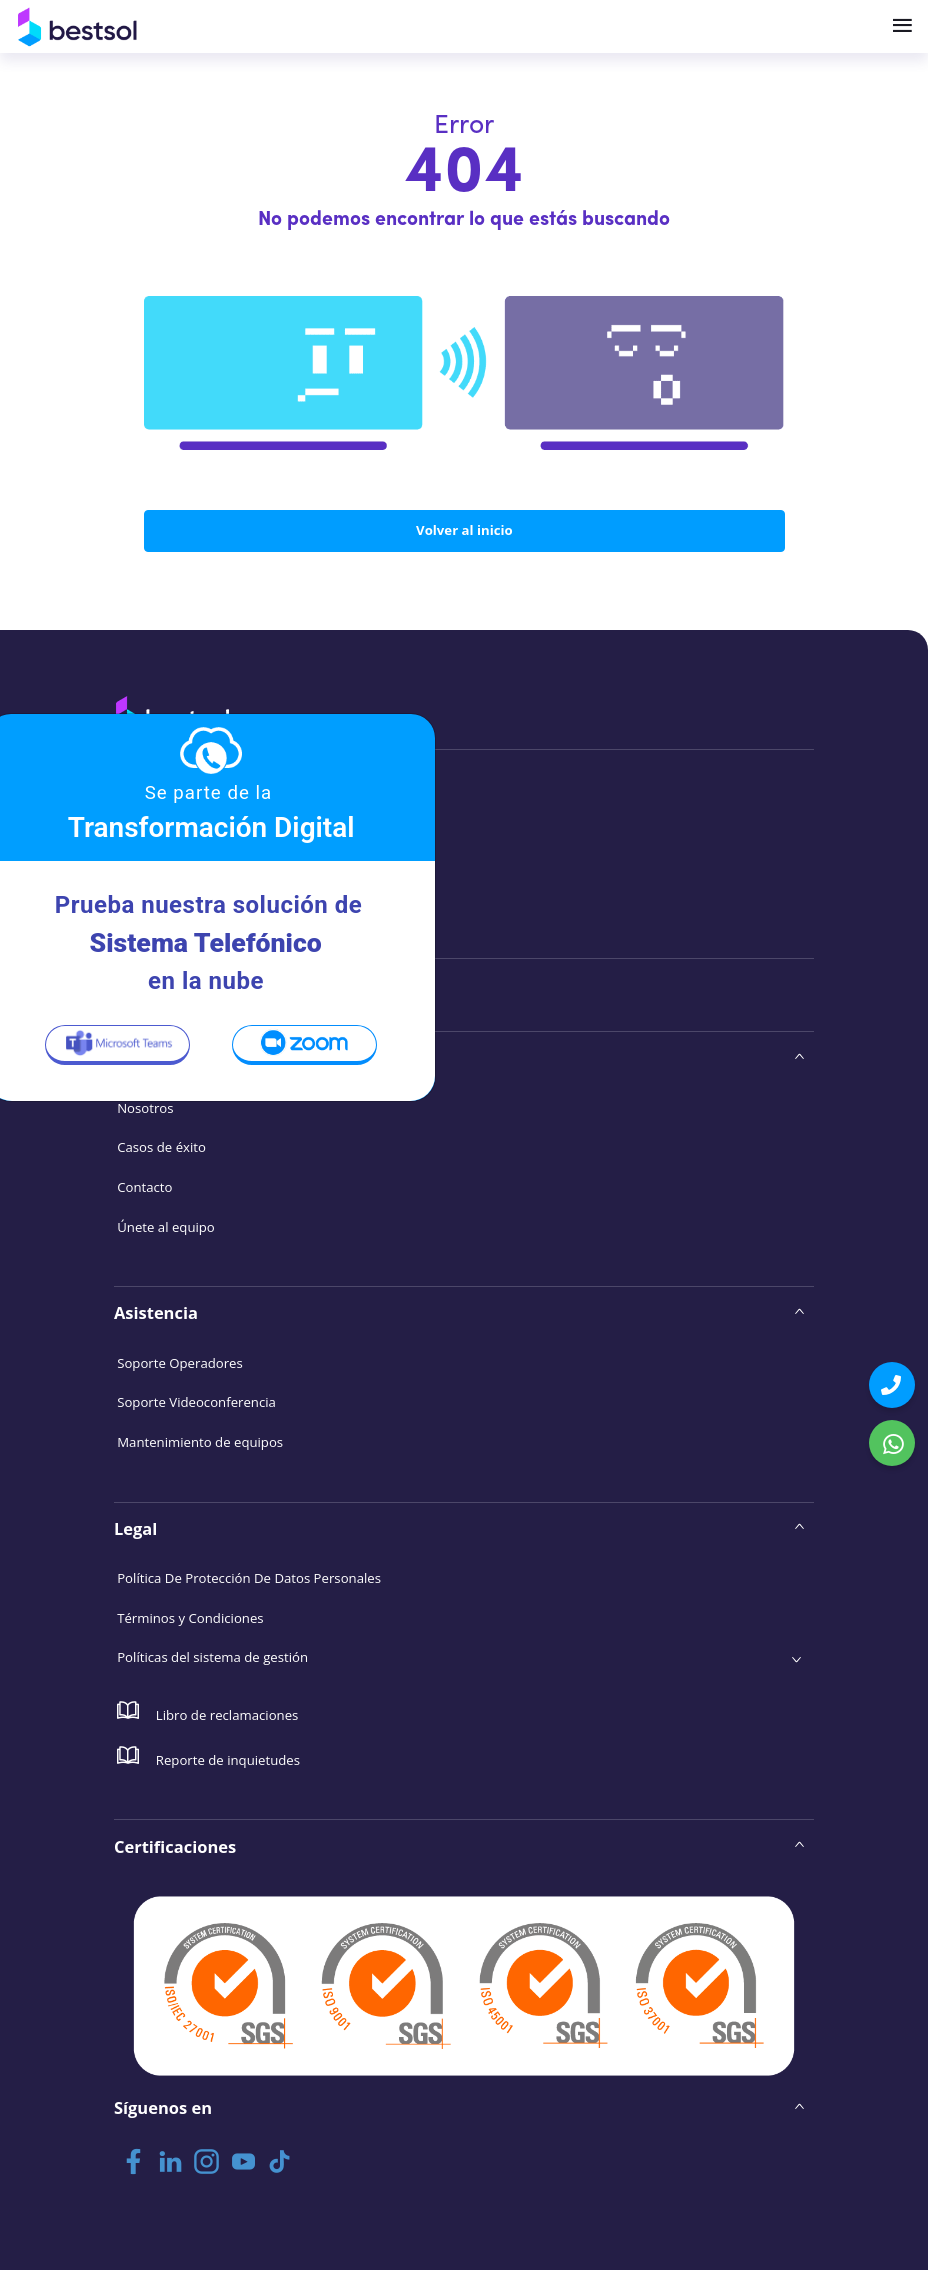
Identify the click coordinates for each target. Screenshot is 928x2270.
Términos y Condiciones (190, 1618)
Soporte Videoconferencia (196, 1402)
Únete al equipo (166, 1227)
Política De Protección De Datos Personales (249, 1578)
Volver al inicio (464, 529)
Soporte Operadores (180, 1363)
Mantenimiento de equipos (200, 1442)
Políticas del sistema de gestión (212, 1657)
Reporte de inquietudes (208, 1757)
